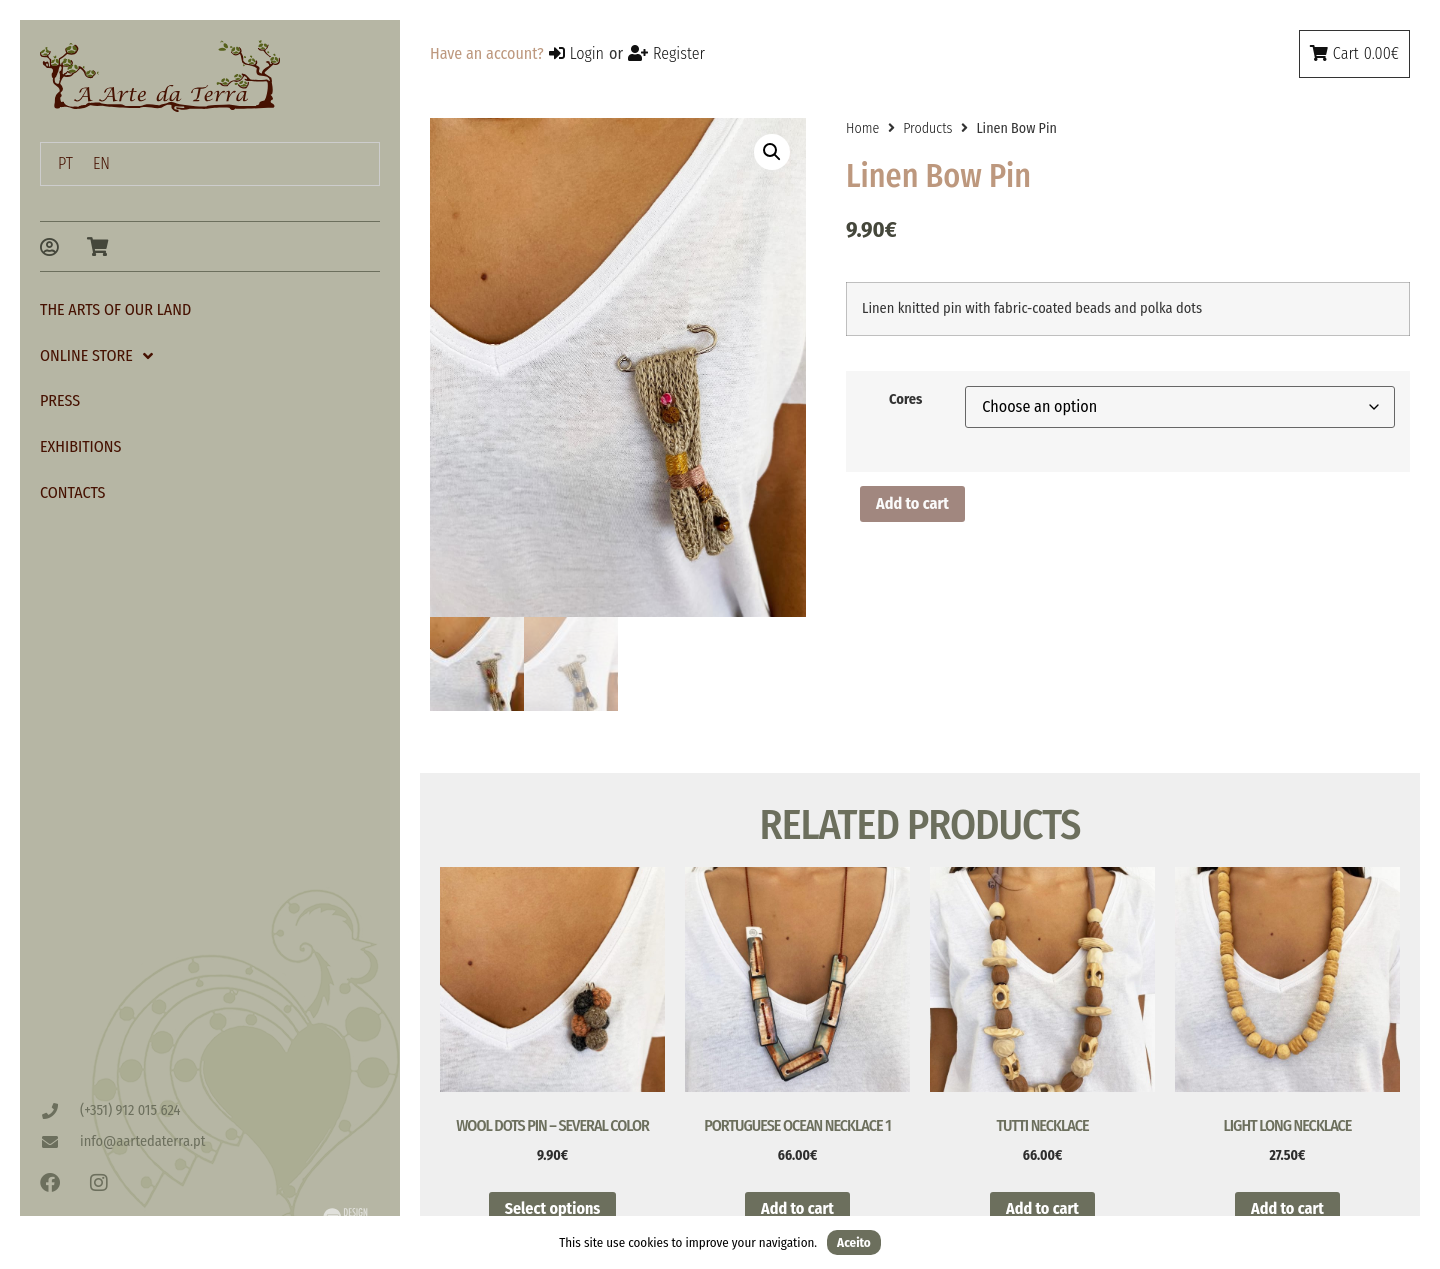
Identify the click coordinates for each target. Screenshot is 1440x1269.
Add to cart (912, 503)
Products (927, 128)
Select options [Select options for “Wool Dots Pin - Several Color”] (553, 1210)
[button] (772, 152)
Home (862, 128)
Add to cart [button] (797, 1210)
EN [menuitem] (101, 163)
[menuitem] (65, 164)
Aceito (854, 1242)
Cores (905, 400)
